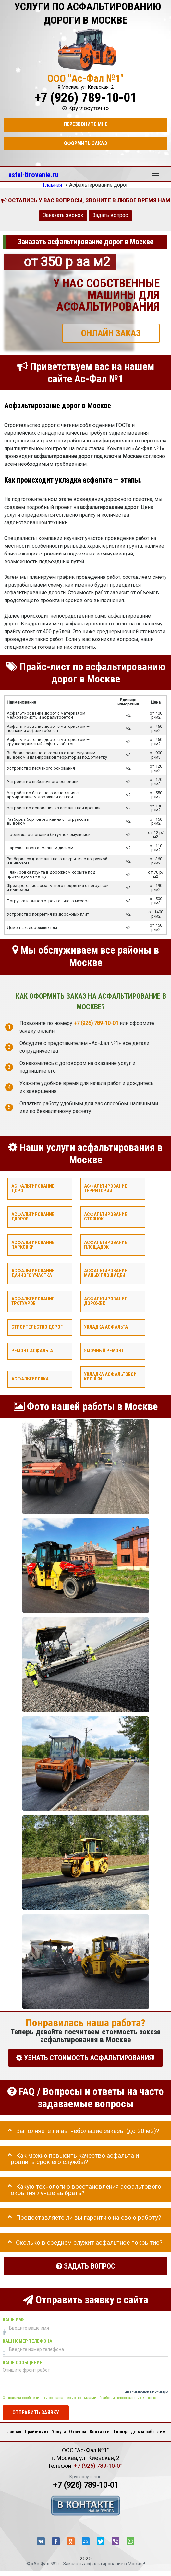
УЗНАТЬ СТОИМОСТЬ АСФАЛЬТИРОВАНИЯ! (85, 2058)
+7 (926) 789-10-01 (86, 97)
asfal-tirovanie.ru (33, 174)
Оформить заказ (85, 143)
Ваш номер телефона (27, 2341)
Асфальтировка (30, 1379)
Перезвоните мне (85, 124)
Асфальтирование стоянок (105, 1217)
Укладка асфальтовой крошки (110, 1377)
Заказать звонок (63, 215)
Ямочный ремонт (104, 1351)
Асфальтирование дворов (33, 1217)
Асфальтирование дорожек (105, 1301)
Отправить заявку (35, 2413)
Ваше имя (14, 2320)
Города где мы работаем (139, 2431)
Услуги (59, 2431)
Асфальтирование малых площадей (105, 1273)
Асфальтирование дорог (33, 1189)
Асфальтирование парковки (33, 1245)
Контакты (100, 2431)
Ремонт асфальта (32, 1351)
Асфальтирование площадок (105, 1245)
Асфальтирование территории (105, 1189)
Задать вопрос (110, 215)
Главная (13, 2431)
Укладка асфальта (106, 1327)
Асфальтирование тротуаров (33, 1301)
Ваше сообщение (22, 2362)
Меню (155, 172)
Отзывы (77, 2431)
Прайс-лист (37, 2431)
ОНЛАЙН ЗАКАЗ (111, 333)
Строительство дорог (37, 1327)
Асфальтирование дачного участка (33, 1273)
